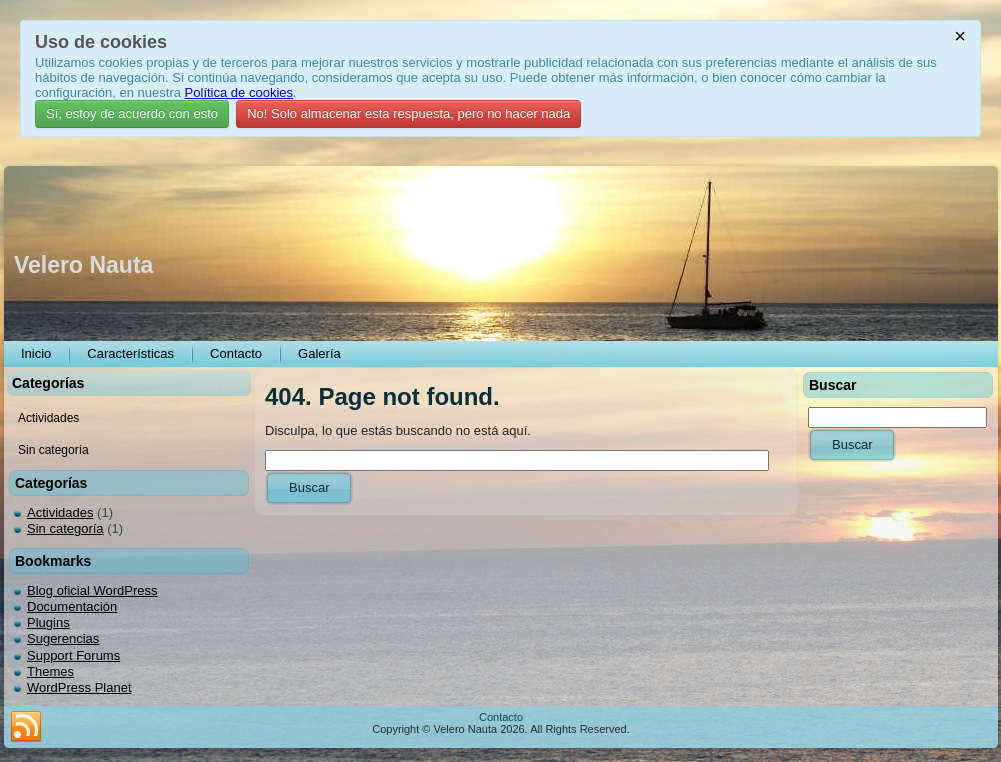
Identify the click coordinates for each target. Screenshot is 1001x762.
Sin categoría (65, 528)
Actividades (60, 512)
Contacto (501, 717)
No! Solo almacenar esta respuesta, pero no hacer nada (408, 113)
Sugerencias (63, 638)
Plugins (48, 622)
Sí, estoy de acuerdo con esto (132, 113)
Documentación (72, 606)
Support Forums (73, 655)
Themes (50, 671)
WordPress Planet (79, 687)
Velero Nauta (83, 265)
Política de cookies (239, 92)
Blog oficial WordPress (92, 590)
